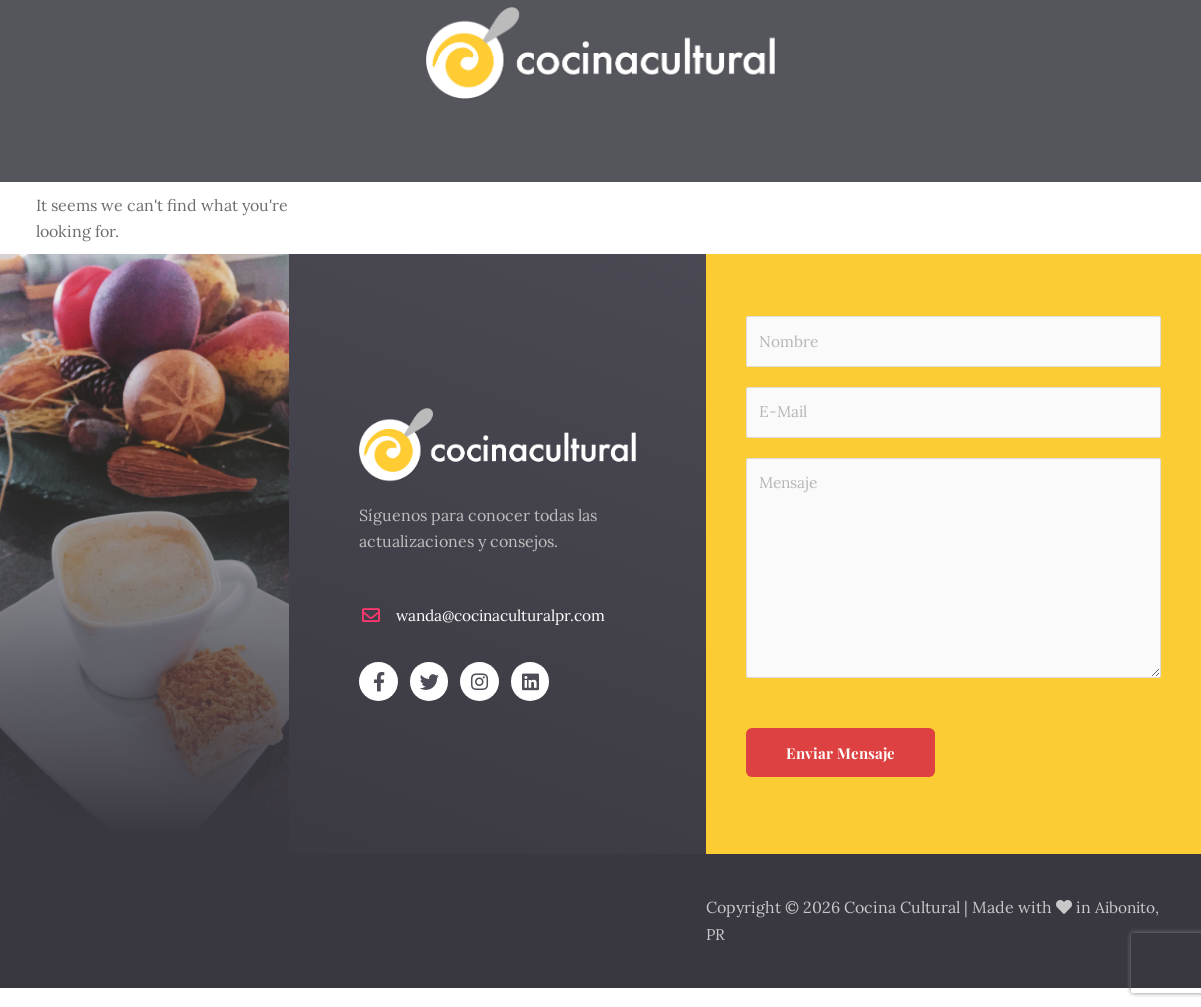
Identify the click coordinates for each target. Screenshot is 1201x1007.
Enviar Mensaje (840, 774)
